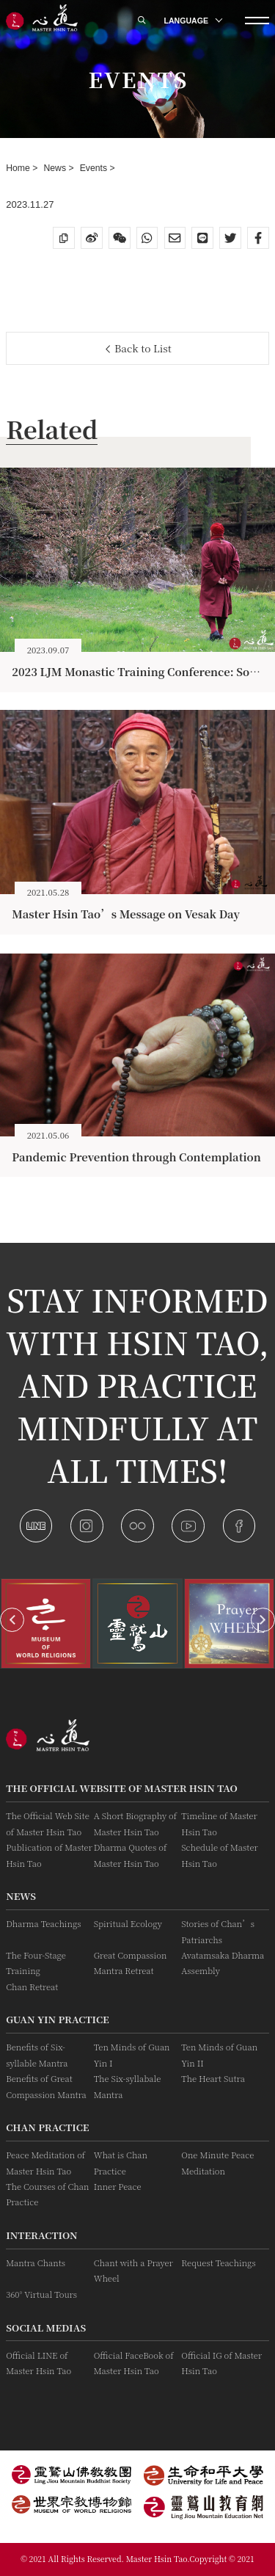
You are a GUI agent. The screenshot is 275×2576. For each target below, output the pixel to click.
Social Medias (46, 2327)
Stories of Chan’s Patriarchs (217, 1931)
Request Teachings (218, 2262)
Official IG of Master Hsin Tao (221, 2362)
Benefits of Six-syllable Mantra (36, 2054)
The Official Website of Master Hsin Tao (122, 1788)
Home (19, 168)
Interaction (41, 2235)
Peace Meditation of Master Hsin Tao (45, 2162)
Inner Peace (118, 2186)
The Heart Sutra (213, 2078)
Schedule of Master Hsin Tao (219, 1854)
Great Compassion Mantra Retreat (130, 1962)
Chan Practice (47, 2127)
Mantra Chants (35, 2262)
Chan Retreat (32, 1986)
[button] (12, 1620)
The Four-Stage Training (36, 1962)
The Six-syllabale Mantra (127, 2086)
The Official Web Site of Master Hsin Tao (47, 1823)
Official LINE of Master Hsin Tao (38, 2362)
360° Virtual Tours (41, 2294)
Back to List (139, 348)
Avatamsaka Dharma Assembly (222, 1962)
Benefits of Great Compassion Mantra (46, 2086)
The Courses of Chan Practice (47, 2193)
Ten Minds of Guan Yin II (219, 2054)
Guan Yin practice (57, 2019)
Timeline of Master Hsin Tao (219, 1823)
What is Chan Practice (120, 2162)
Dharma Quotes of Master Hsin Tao (130, 1854)
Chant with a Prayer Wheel (133, 2270)
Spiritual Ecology (128, 1923)
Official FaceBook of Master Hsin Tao (134, 2362)
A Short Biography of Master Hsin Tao (135, 1823)
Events (95, 168)
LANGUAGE (192, 20)
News (55, 168)
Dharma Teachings (43, 1923)
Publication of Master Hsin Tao (49, 1854)
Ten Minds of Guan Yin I (132, 2054)
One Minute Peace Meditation (217, 2162)
